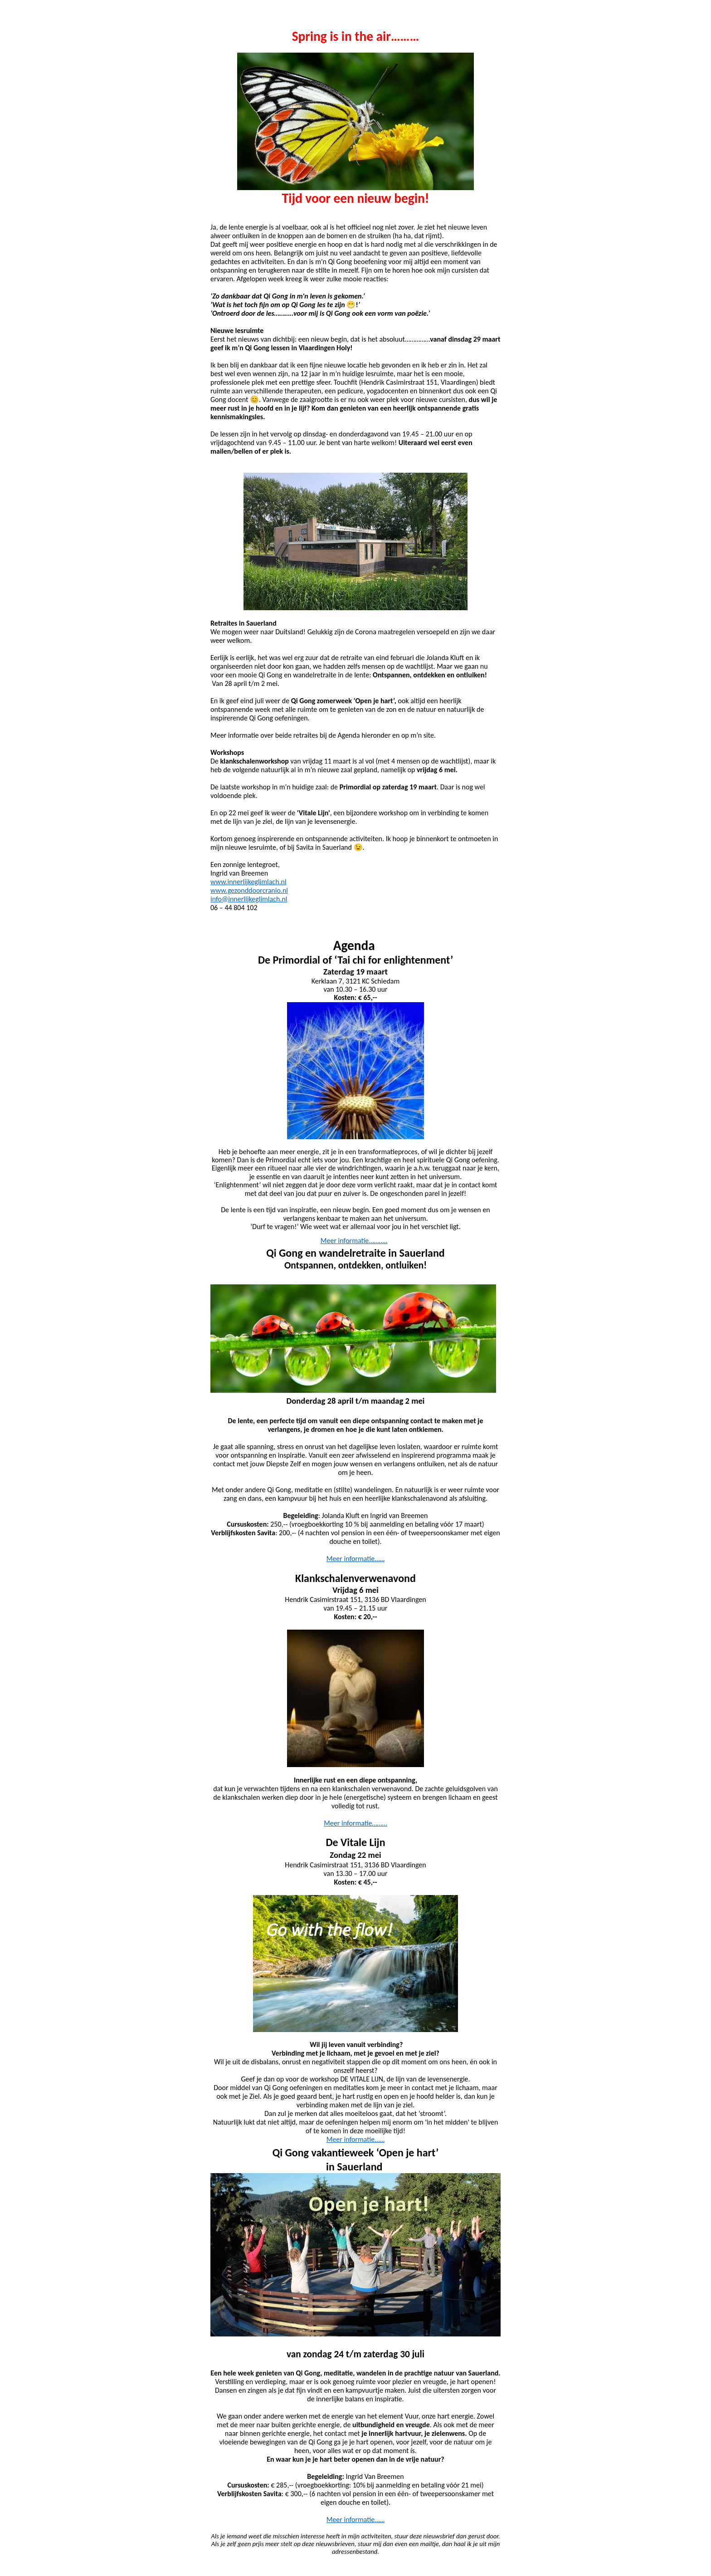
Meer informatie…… (355, 1558)
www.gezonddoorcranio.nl (249, 890)
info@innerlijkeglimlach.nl (248, 899)
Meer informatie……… (355, 1823)
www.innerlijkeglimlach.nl (248, 881)
